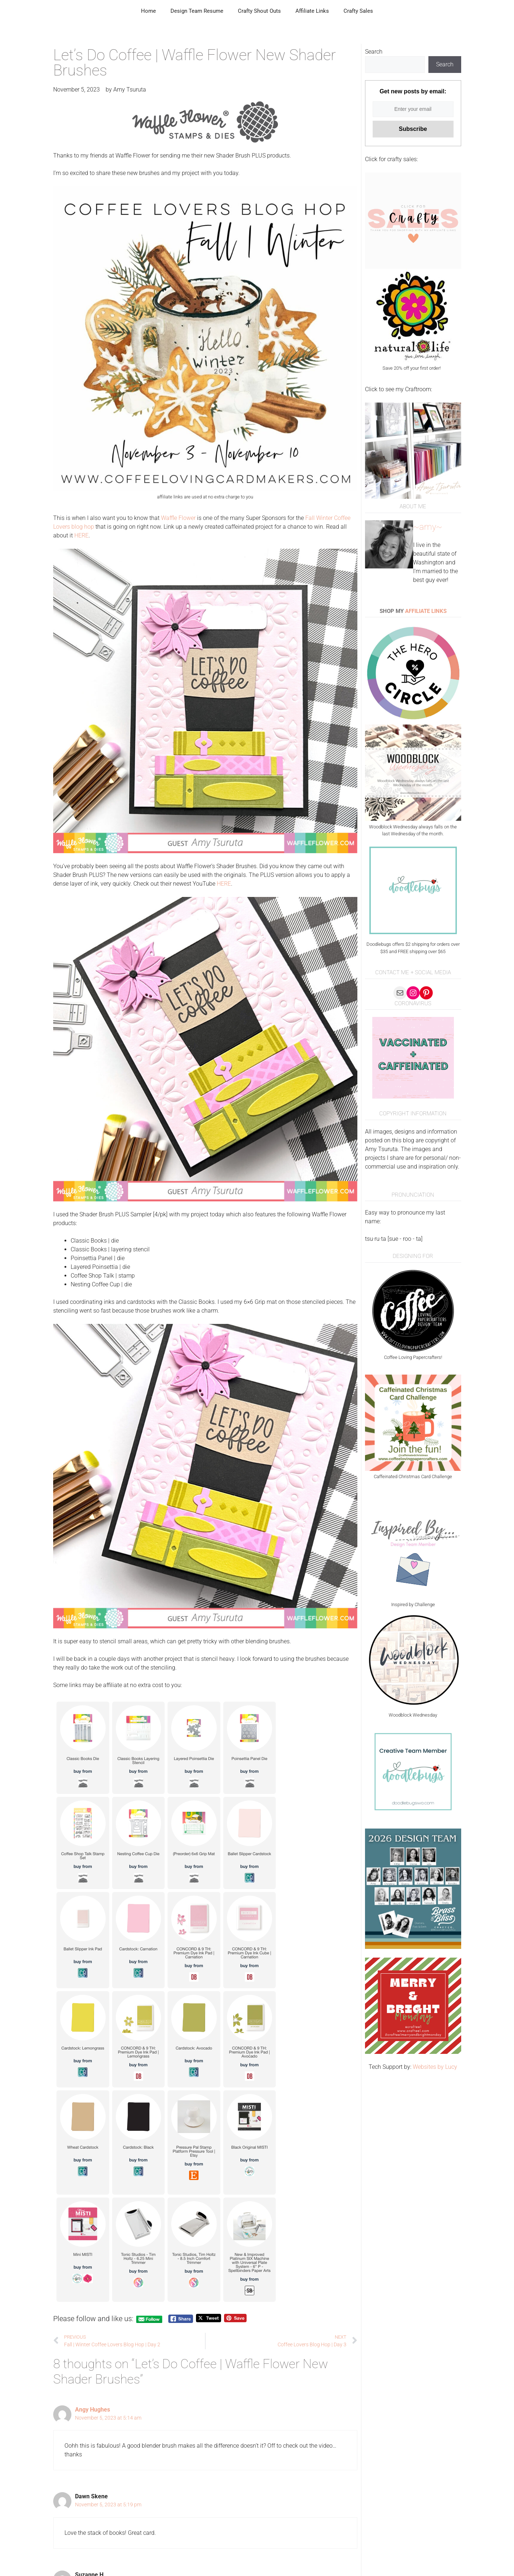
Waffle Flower (179, 517)
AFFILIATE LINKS (426, 611)
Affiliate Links (312, 11)
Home (148, 11)
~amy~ (427, 527)
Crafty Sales (358, 11)
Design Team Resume (196, 11)
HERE (81, 535)
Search (373, 51)
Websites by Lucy (435, 2066)
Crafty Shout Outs (259, 11)
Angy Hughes (92, 2409)
